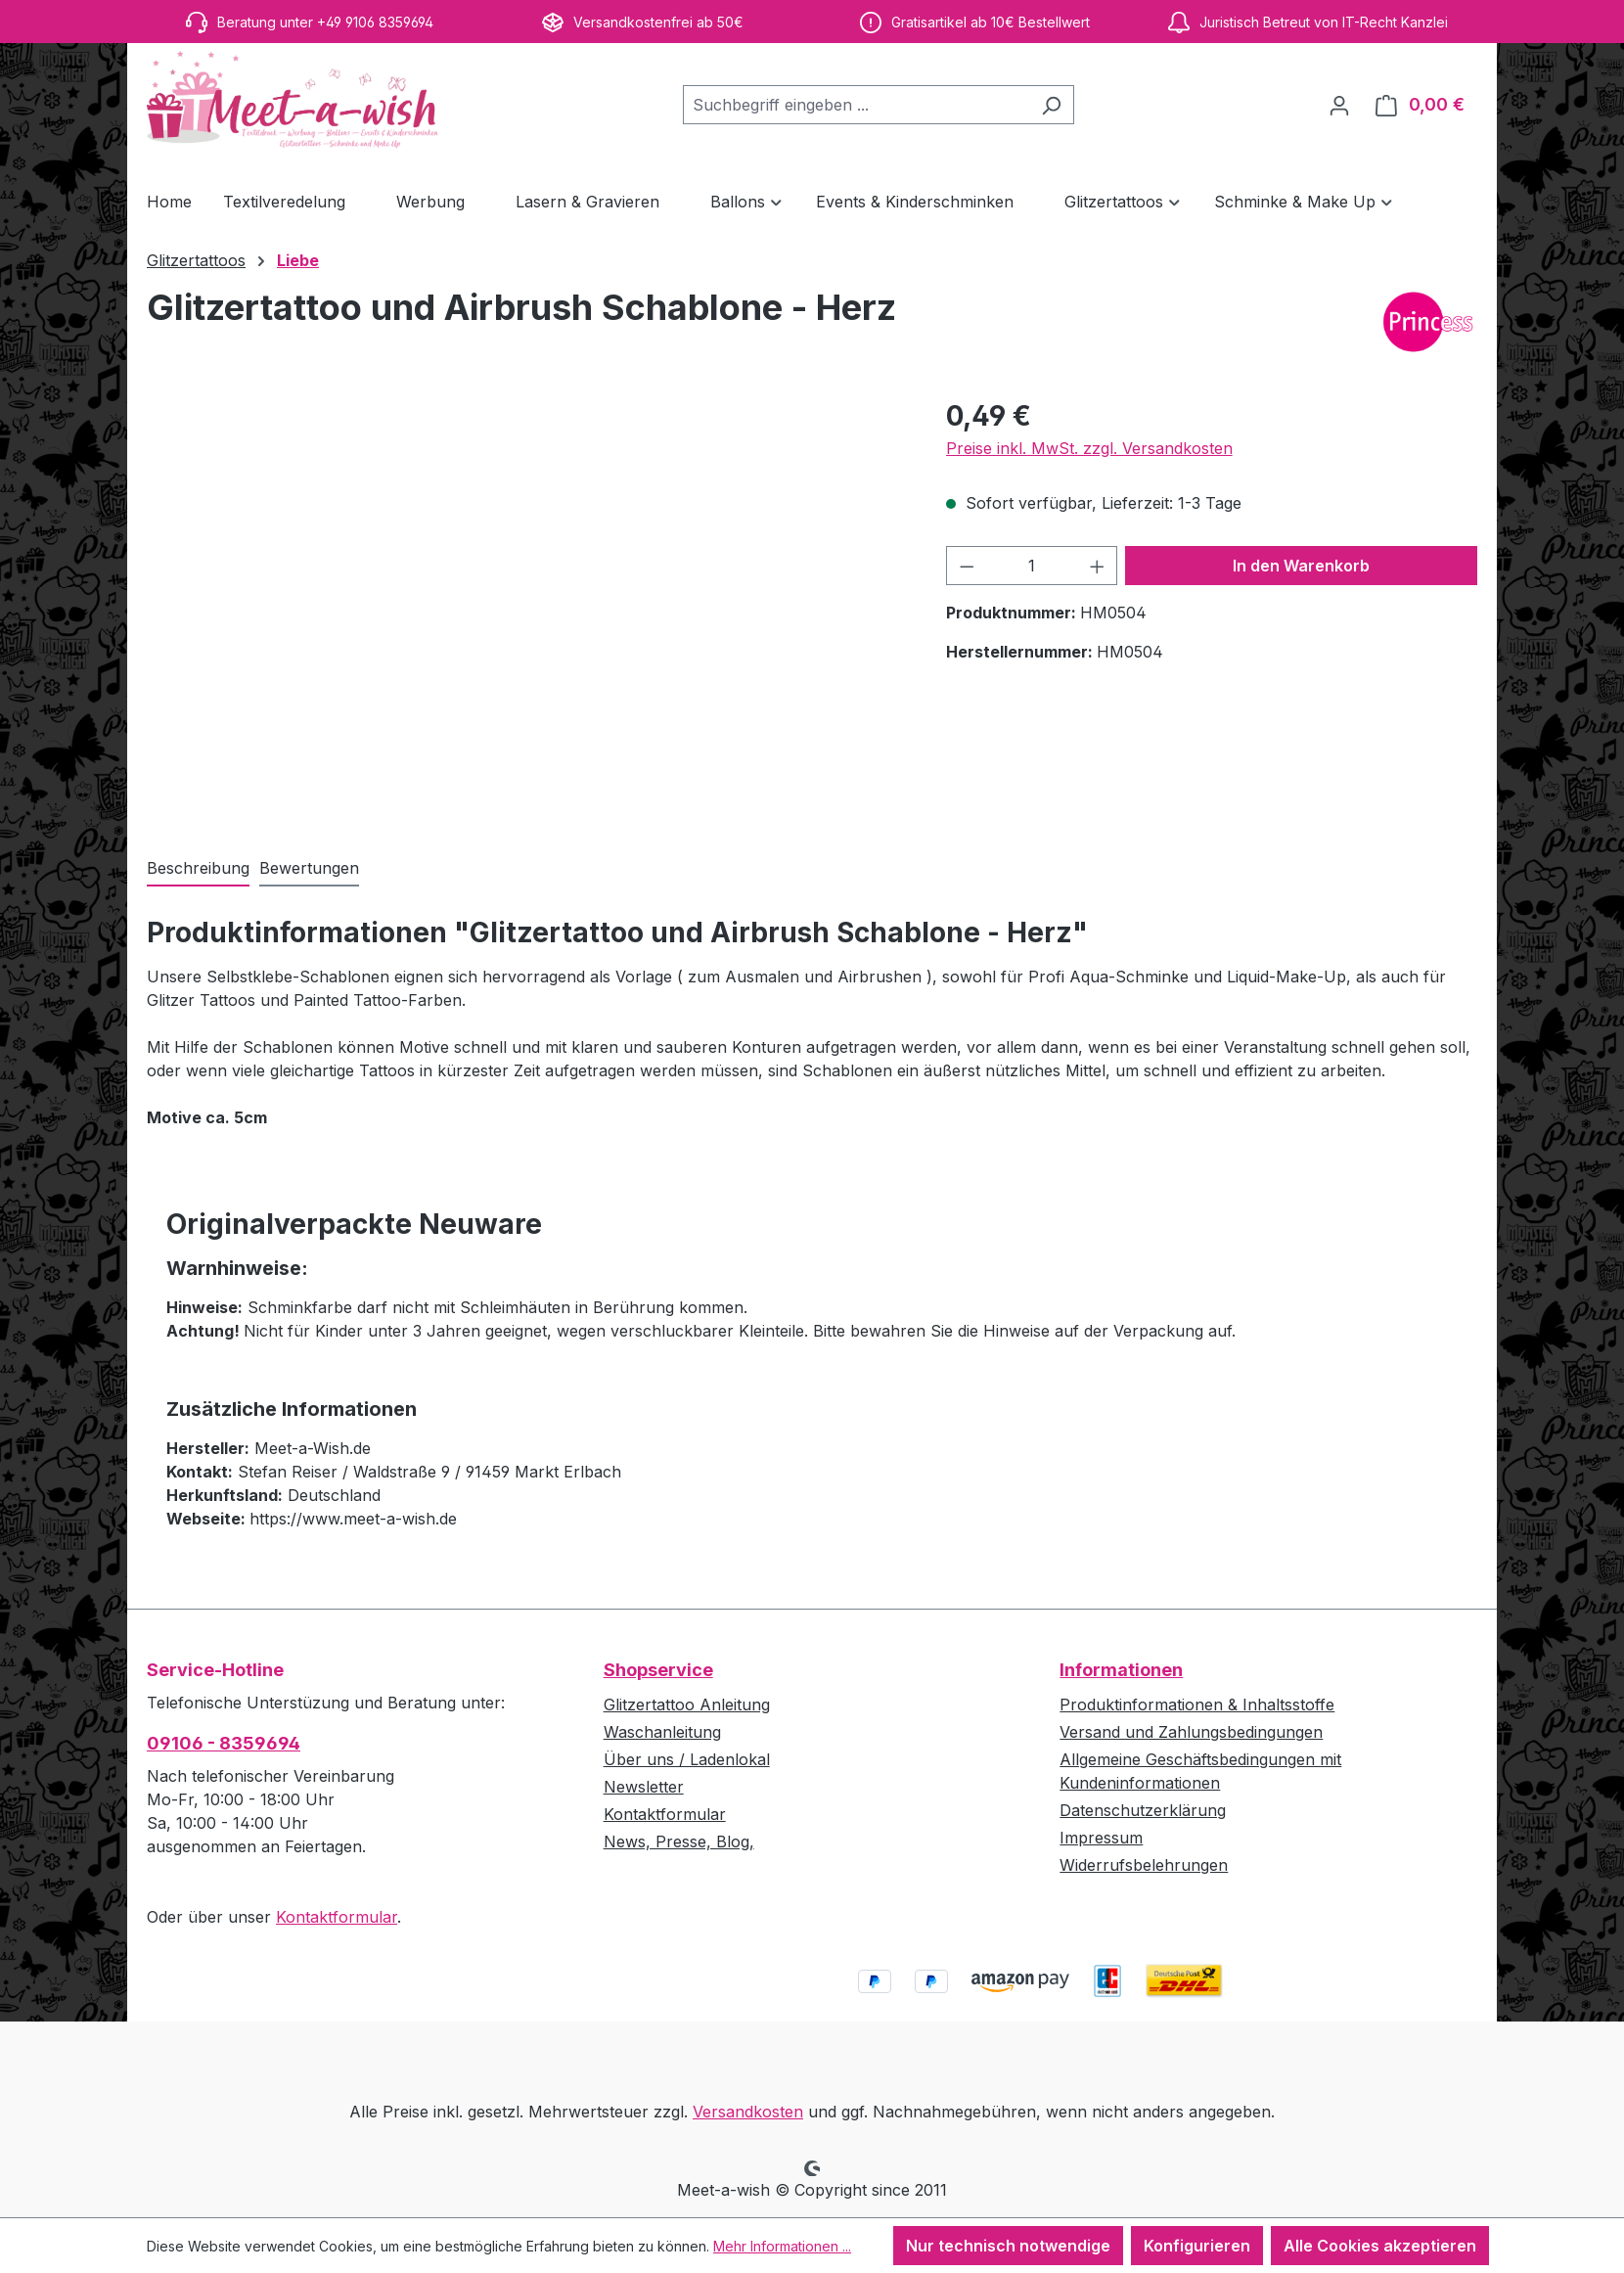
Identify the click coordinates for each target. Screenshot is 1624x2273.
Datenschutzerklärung (1143, 1810)
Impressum (1101, 1837)
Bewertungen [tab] (309, 868)
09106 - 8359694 (223, 1743)
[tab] (198, 868)
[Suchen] (1051, 104)
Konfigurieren (1197, 2245)
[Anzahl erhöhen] (1097, 565)
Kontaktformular (336, 1917)
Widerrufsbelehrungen (1144, 1865)
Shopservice (658, 1669)
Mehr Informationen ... (782, 2246)
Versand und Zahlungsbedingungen (1191, 1732)
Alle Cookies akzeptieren (1380, 2245)
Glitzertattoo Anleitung (687, 1704)
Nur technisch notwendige (1008, 2245)
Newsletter (644, 1786)
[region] (526, 605)
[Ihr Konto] (1339, 104)
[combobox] (856, 104)
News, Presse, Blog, (679, 1841)
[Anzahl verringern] (966, 565)
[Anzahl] (1031, 565)
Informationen (1121, 1669)
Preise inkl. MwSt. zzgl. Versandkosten (1089, 448)
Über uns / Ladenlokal (687, 1759)
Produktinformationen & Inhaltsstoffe (1197, 1704)
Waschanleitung (662, 1732)
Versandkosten (748, 2111)
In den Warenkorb (1301, 565)
